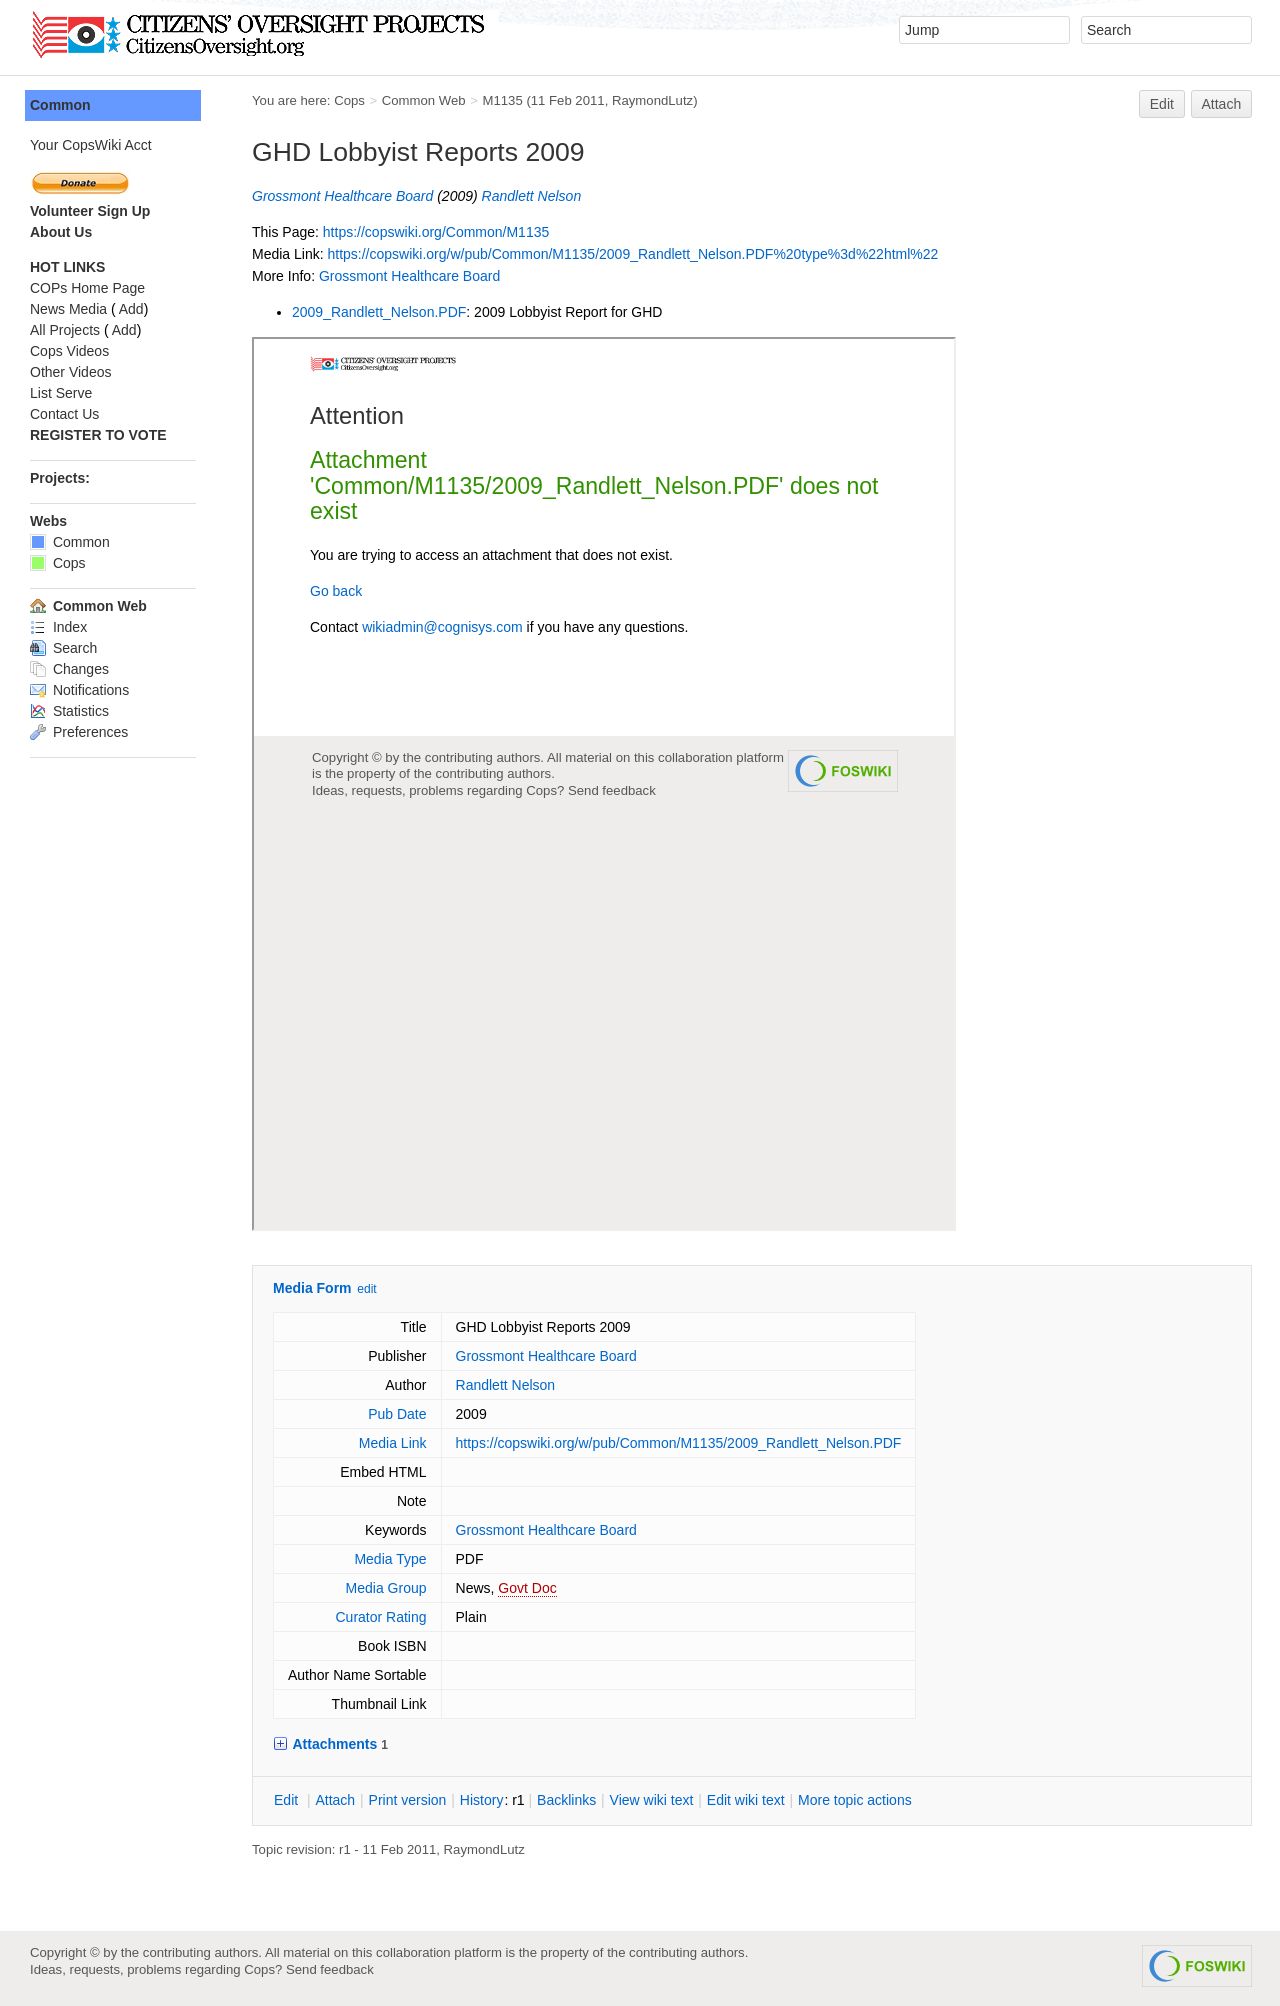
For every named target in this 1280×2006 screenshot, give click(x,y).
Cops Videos (69, 351)
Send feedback (330, 1969)
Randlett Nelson (532, 196)
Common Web (424, 100)
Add (131, 309)
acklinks (566, 1800)
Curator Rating (380, 1617)
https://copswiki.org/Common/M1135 (436, 232)
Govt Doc (527, 1588)
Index (58, 627)
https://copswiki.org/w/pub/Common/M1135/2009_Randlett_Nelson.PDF (679, 1443)
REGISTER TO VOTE (98, 435)
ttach (335, 1800)
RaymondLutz (652, 100)
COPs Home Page (87, 288)
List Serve (61, 393)
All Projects (65, 330)
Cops (349, 100)
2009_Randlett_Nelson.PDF (379, 312)
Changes (69, 669)
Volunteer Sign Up (90, 211)
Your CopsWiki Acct (91, 145)
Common (60, 105)
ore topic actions (855, 1800)
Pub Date (397, 1414)
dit (288, 1800)
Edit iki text (746, 1800)
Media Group (386, 1588)
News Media (68, 309)
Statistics (69, 711)
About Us (61, 232)
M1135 (502, 100)
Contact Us (64, 414)
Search (63, 648)
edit (366, 1289)
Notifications (79, 690)
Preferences (79, 732)
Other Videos (70, 372)
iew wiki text (652, 1800)
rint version (408, 1800)
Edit (1162, 104)
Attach (1222, 104)
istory (482, 1800)
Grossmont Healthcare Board (342, 196)
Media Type (390, 1559)
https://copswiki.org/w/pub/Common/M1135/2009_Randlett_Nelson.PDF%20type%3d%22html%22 (632, 254)
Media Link (393, 1443)
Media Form (312, 1288)
